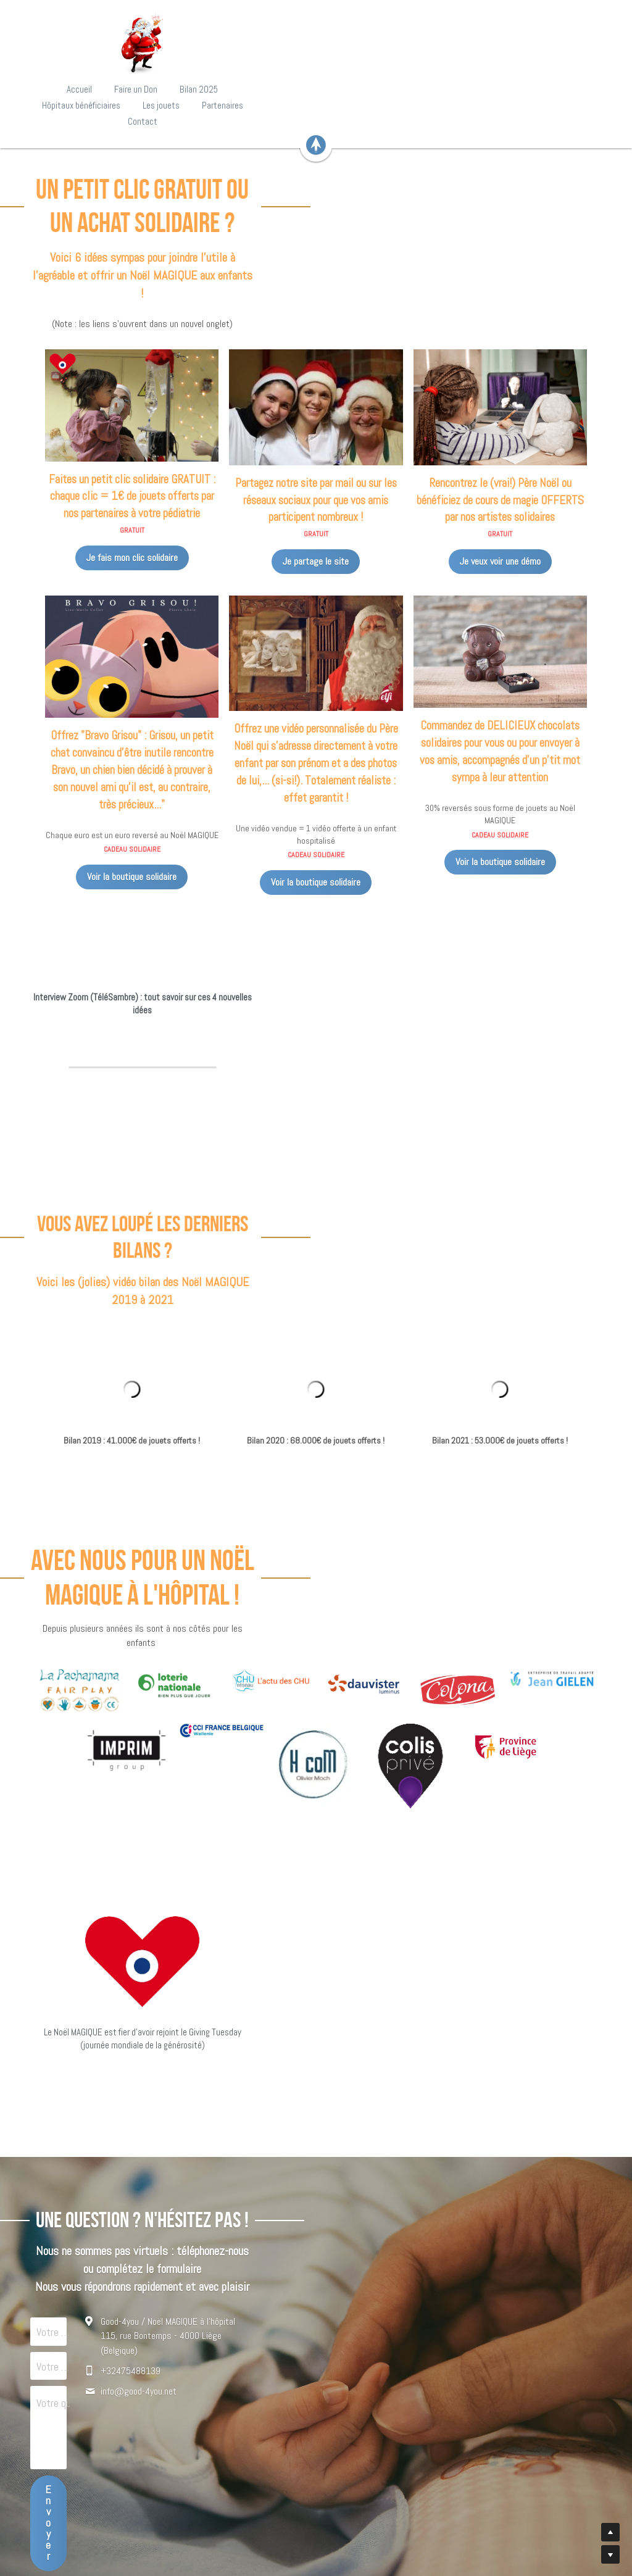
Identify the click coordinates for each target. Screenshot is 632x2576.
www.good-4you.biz (316, 2519)
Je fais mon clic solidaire (121, 458)
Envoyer (222, 2298)
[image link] (315, 43)
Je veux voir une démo (510, 463)
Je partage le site (316, 463)
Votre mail (132, 2174)
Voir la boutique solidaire (122, 781)
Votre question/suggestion (166, 2211)
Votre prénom (139, 2140)
